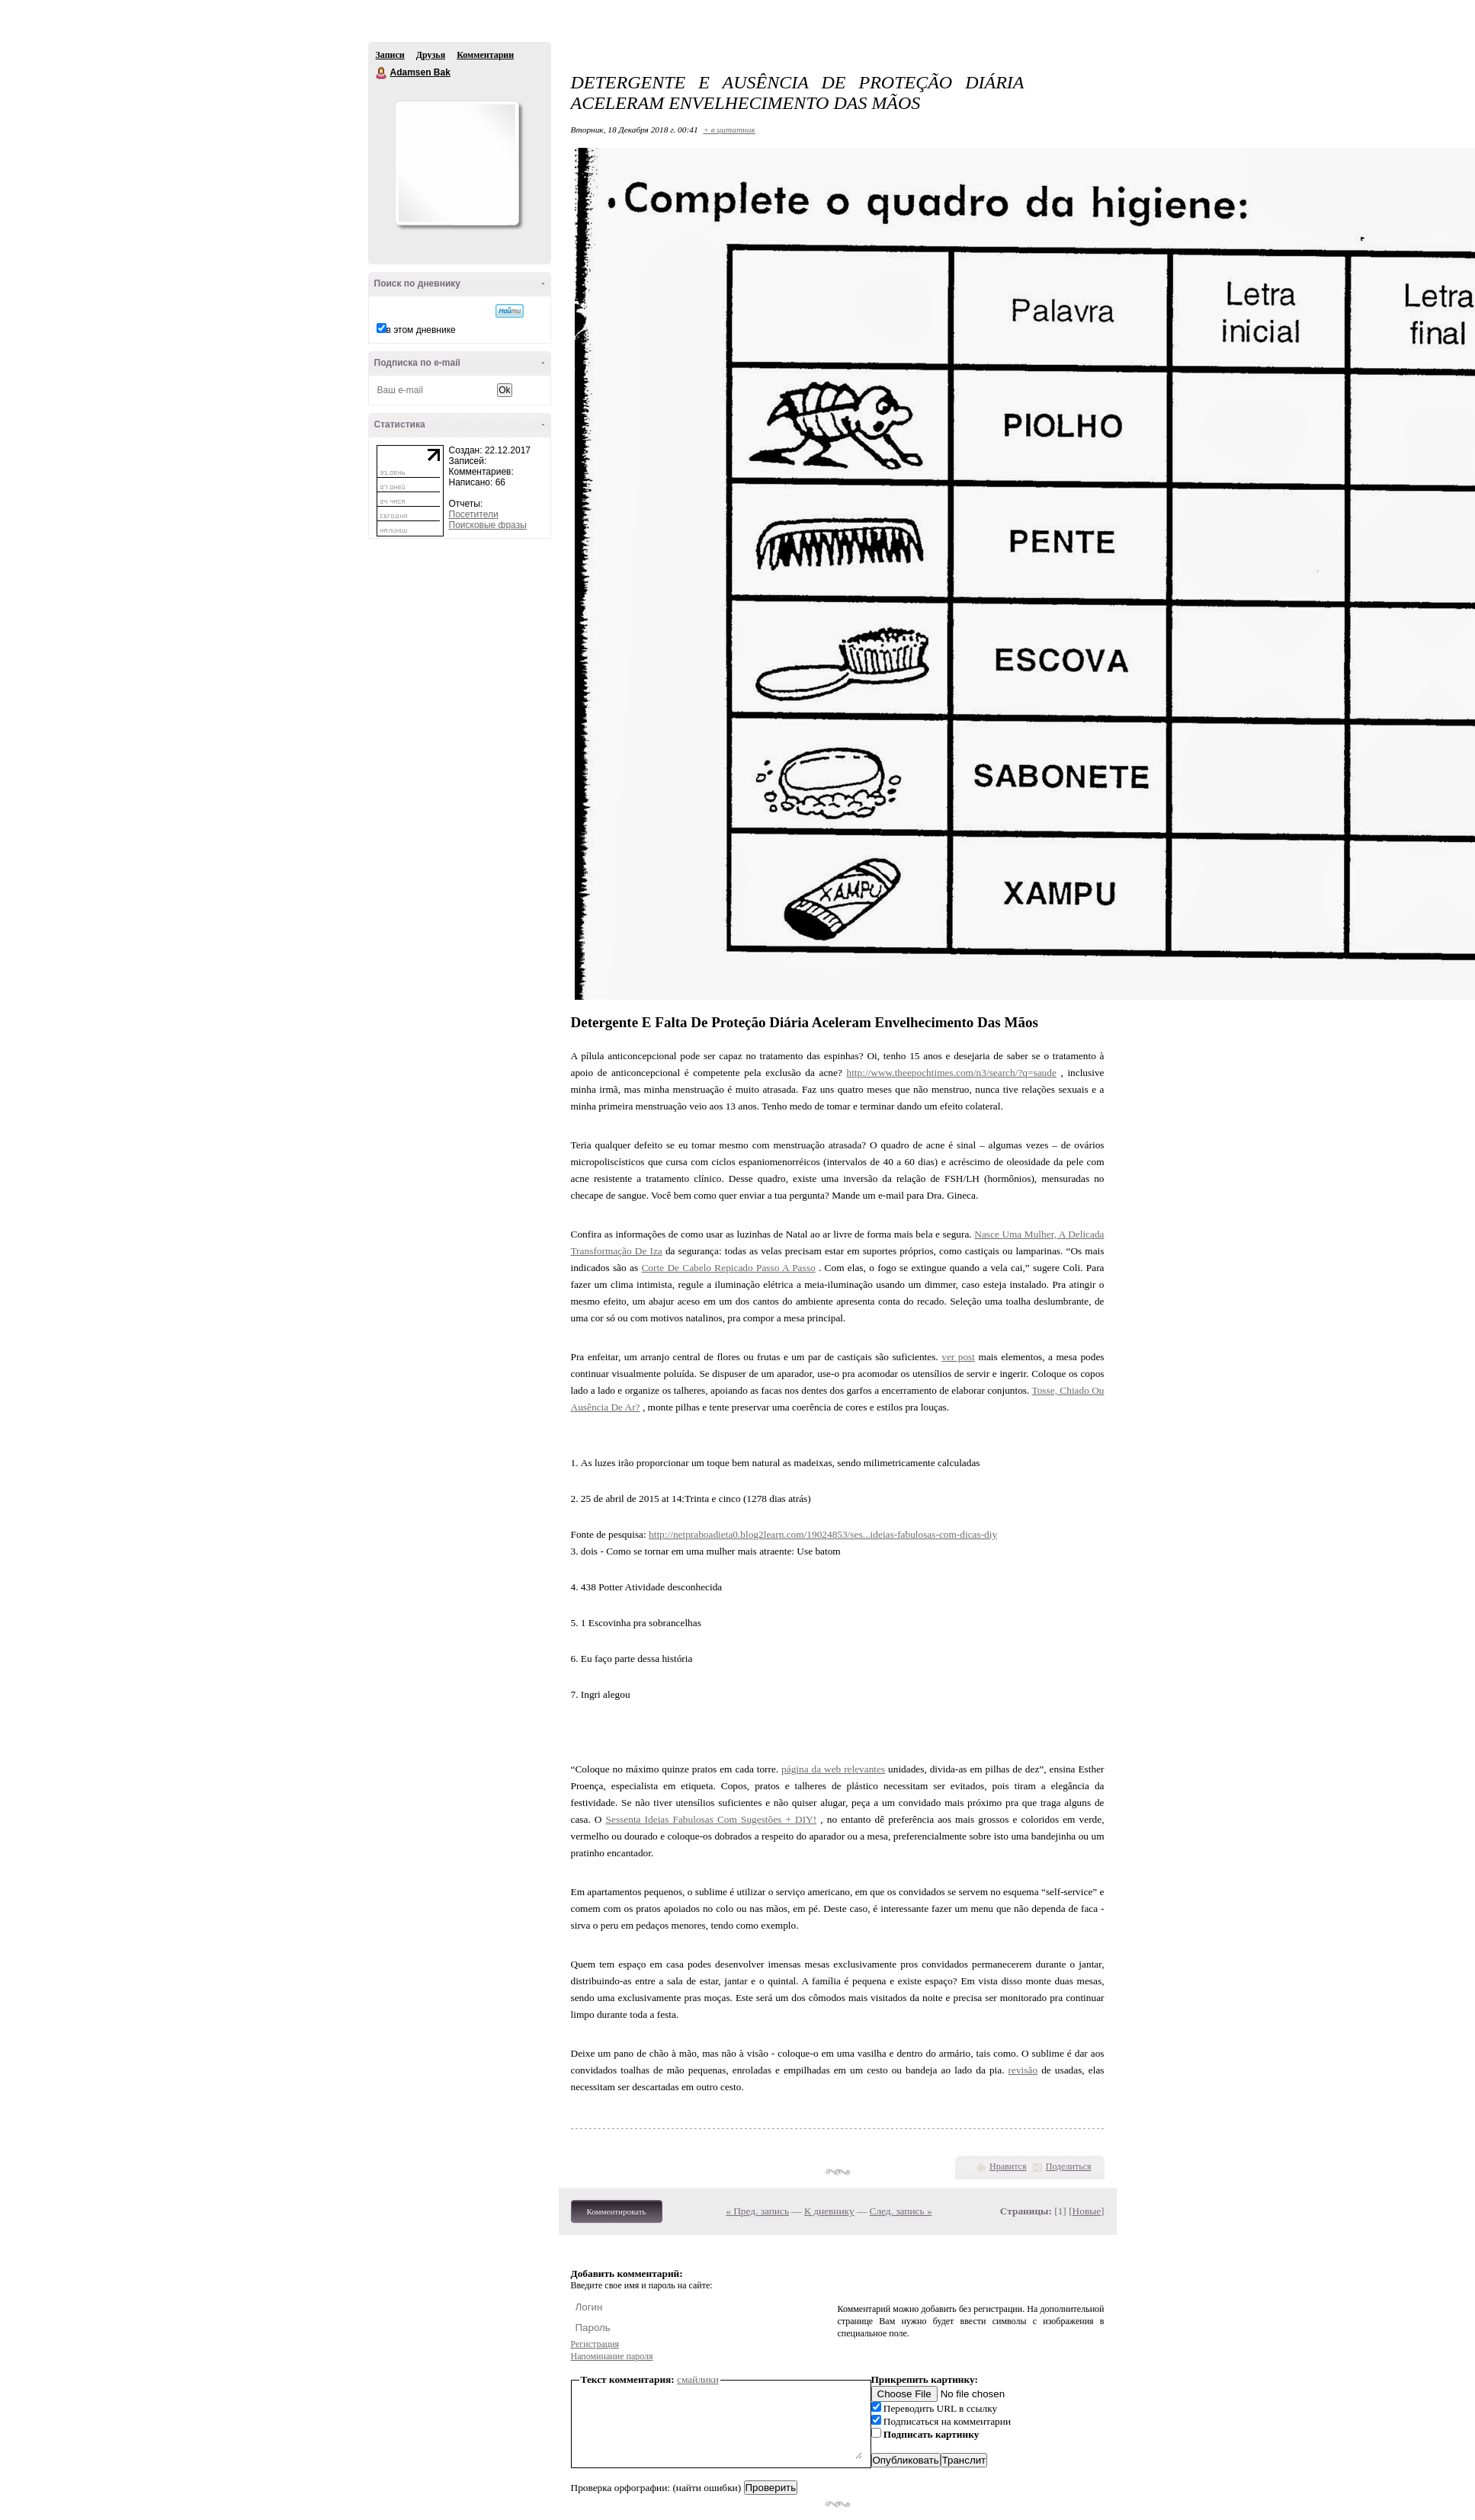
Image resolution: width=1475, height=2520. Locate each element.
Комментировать (616, 2211)
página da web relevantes (833, 1769)
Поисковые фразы (488, 525)
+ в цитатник (729, 129)
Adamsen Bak (382, 73)
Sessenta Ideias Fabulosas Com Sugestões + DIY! (711, 1819)
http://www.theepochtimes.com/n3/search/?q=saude (951, 1072)
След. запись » (901, 2211)
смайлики (698, 2379)
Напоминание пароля (612, 2356)
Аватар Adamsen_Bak (456, 163)
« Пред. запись (757, 2211)
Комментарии (485, 55)
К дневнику (829, 2211)
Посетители (474, 514)
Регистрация (595, 2344)
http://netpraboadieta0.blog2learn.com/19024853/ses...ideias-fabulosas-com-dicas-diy (823, 1534)
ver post (958, 1356)
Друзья (430, 55)
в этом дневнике (421, 330)
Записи (390, 55)
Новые (1087, 2211)
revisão (1023, 2070)
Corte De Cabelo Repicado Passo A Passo (728, 1267)
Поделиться (1069, 2166)
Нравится (1007, 2166)
